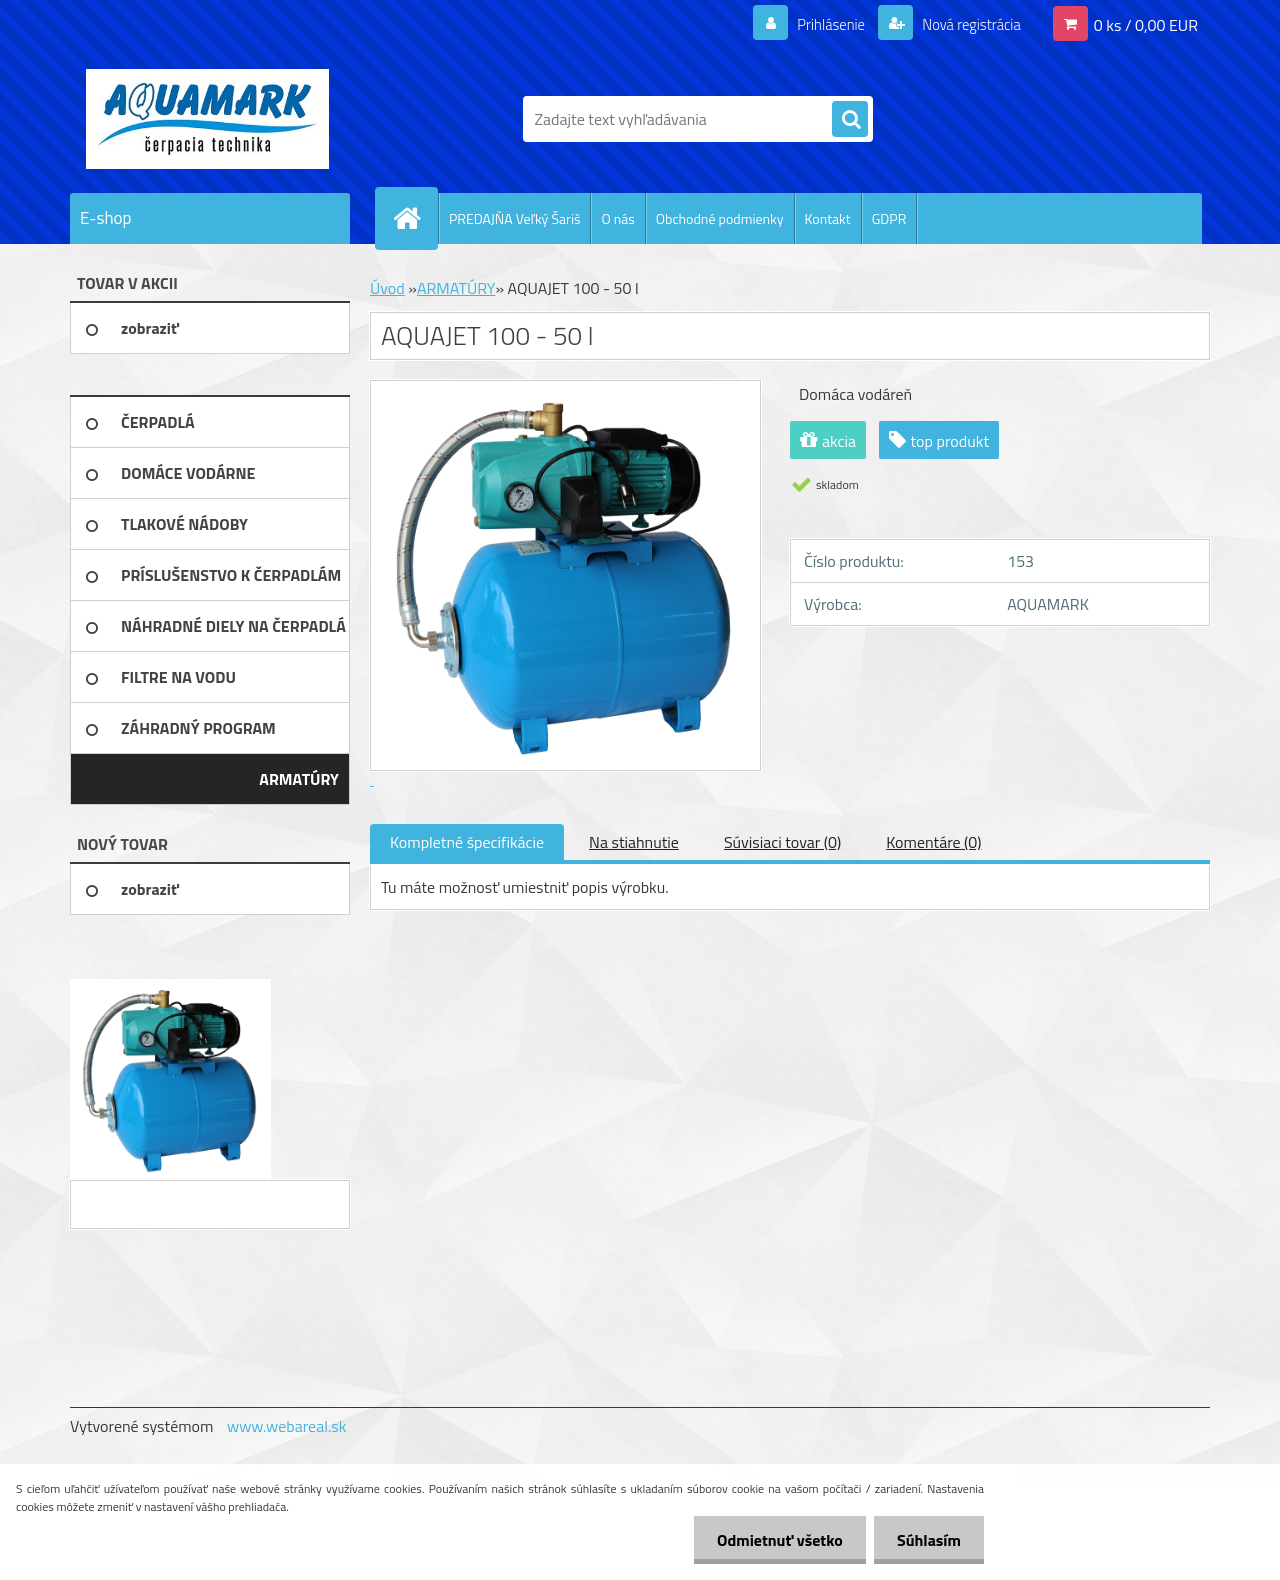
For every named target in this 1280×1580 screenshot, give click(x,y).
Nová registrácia (965, 24)
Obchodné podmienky (720, 218)
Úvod (387, 288)
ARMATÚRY (456, 288)
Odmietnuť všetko (774, 1540)
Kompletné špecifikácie (467, 842)
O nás (617, 218)
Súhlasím (927, 1540)
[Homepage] (415, 218)
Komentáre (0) (933, 842)
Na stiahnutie (634, 842)
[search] (850, 120)
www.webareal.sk (287, 1426)
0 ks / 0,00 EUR (1146, 24)
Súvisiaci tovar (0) (782, 842)
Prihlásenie (818, 24)
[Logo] (207, 119)
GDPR (889, 218)
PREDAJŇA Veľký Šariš (514, 218)
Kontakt (828, 218)
